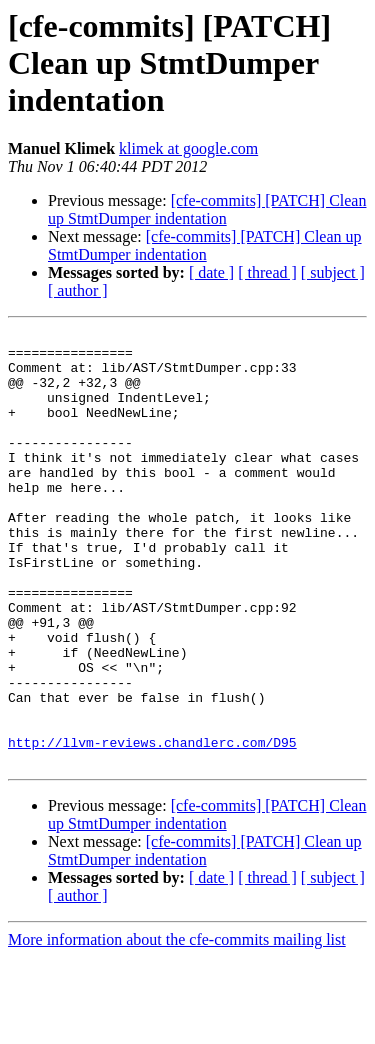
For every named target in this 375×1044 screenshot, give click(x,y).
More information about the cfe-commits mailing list (177, 1026)
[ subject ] (333, 272)
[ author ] (78, 290)
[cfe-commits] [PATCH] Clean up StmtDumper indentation (207, 209)
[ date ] (211, 272)
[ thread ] (267, 272)
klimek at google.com (188, 148)
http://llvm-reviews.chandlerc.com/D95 (152, 826)
